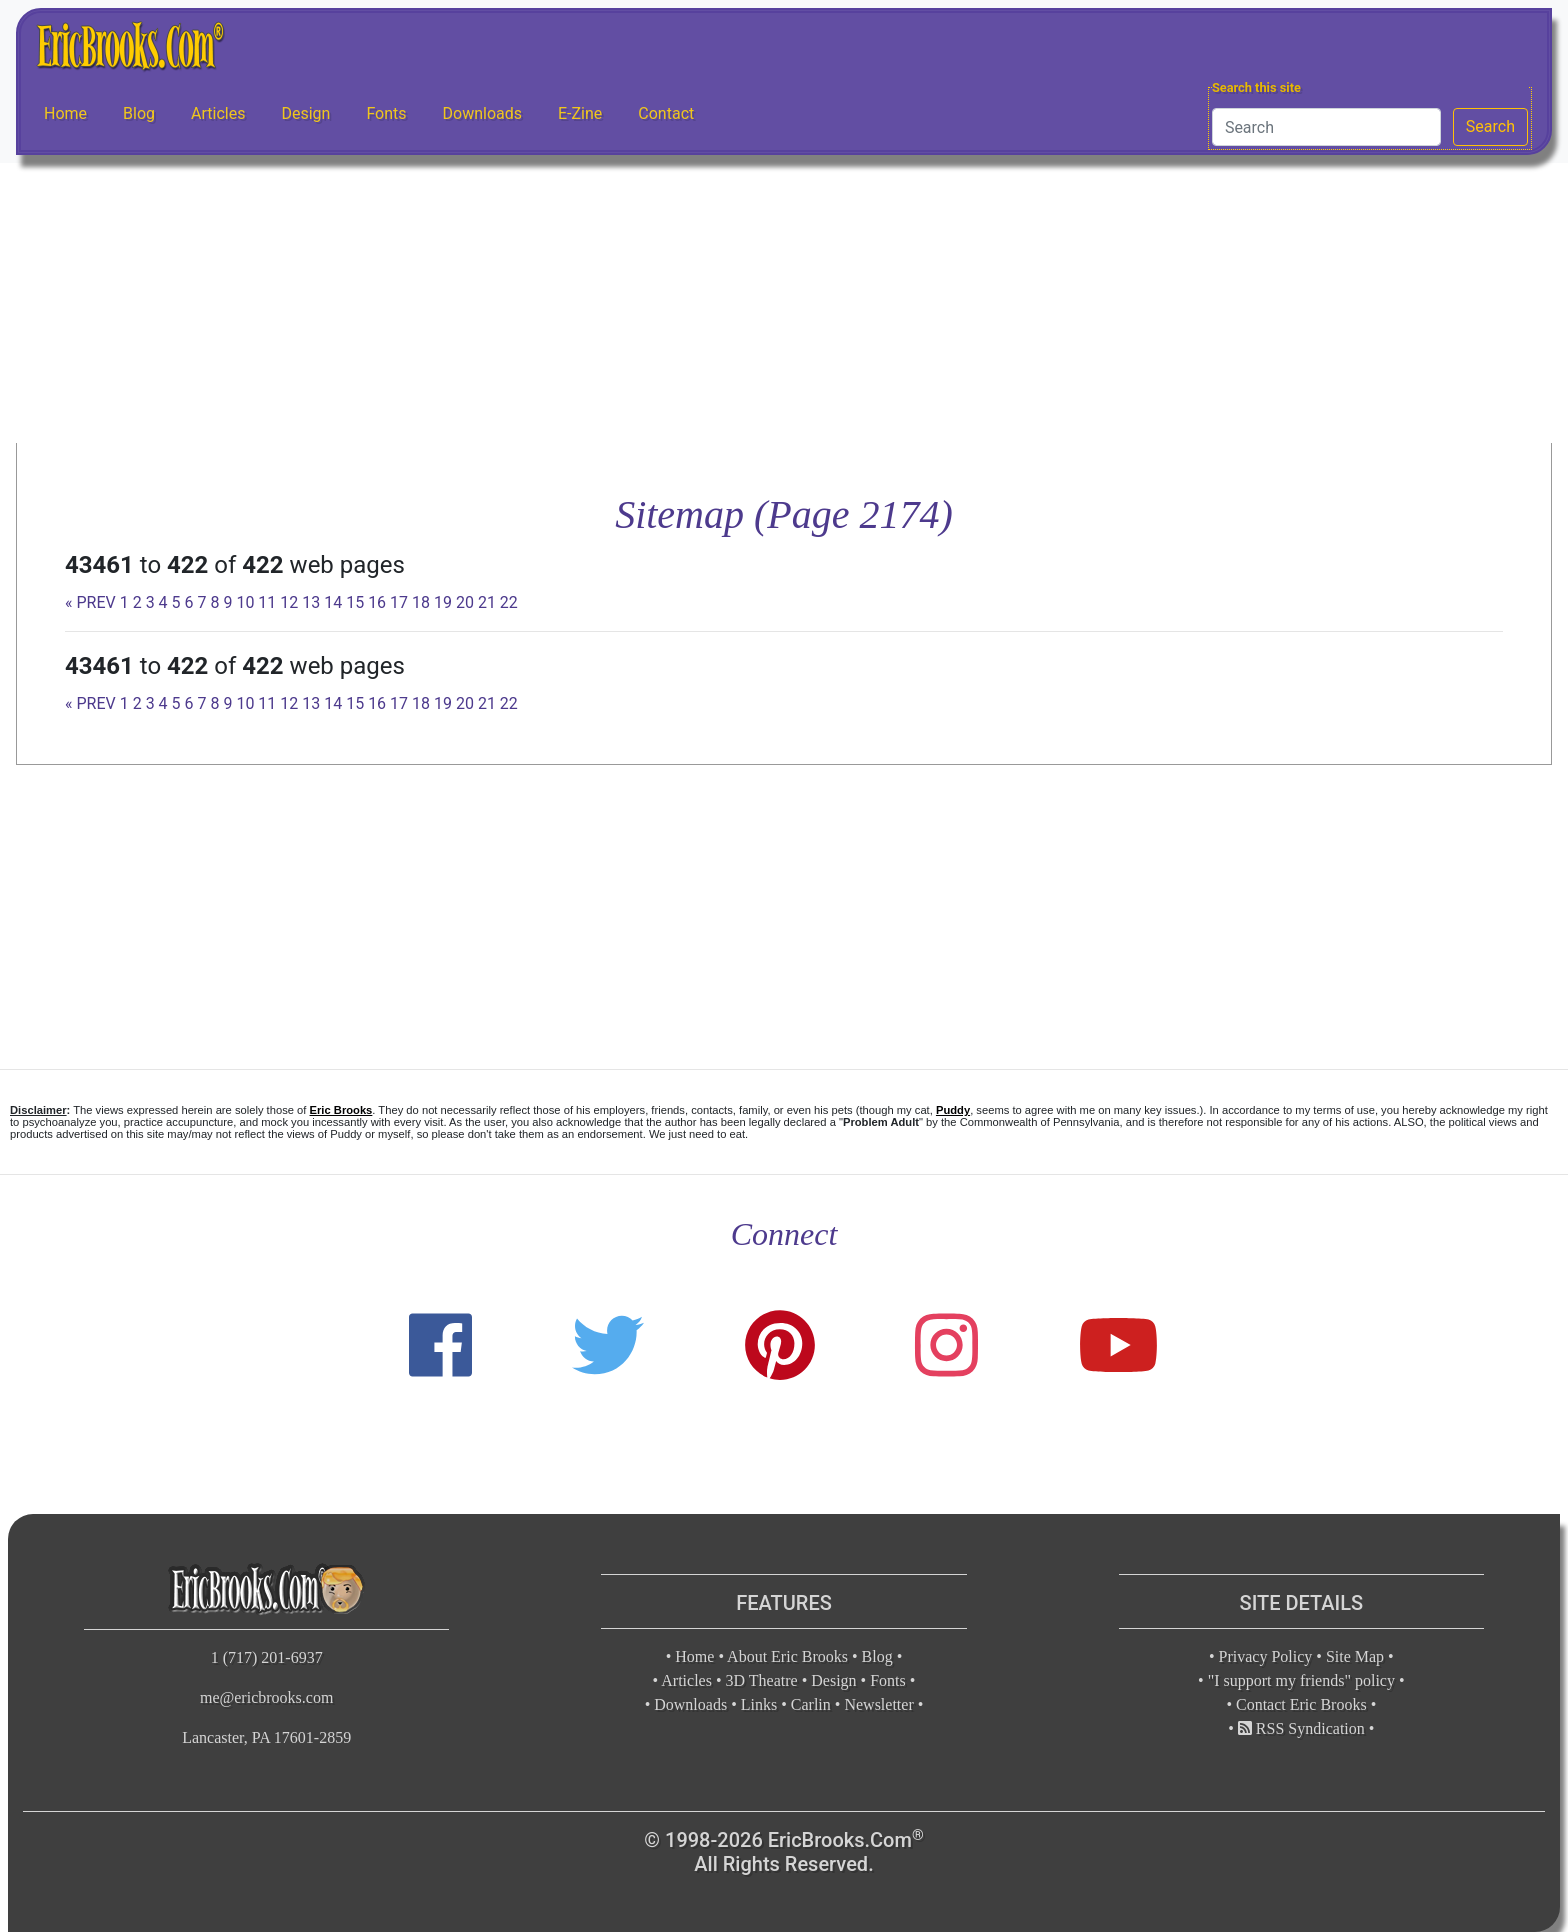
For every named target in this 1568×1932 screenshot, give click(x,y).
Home (65, 113)
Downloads (482, 113)
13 (311, 602)
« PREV (90, 602)
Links (759, 1704)
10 (245, 602)
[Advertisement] (784, 303)
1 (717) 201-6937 (267, 1657)
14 (333, 602)
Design (305, 113)
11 (267, 602)
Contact (666, 113)
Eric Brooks (341, 1110)
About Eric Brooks (787, 1656)
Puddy (953, 1110)
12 (289, 602)
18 (421, 602)
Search (1490, 126)
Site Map (1355, 1656)
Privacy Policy (1266, 1656)
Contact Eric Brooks (1301, 1704)
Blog (139, 113)
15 (355, 602)
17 (399, 602)
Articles (218, 113)
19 (443, 602)
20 (465, 602)
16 (377, 602)
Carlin (811, 1704)
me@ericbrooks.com (266, 1697)
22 (509, 602)
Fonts (386, 113)
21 (487, 602)
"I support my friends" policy (1301, 1680)
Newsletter (878, 1704)
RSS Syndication (1301, 1728)
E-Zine (580, 113)
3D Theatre (762, 1680)
